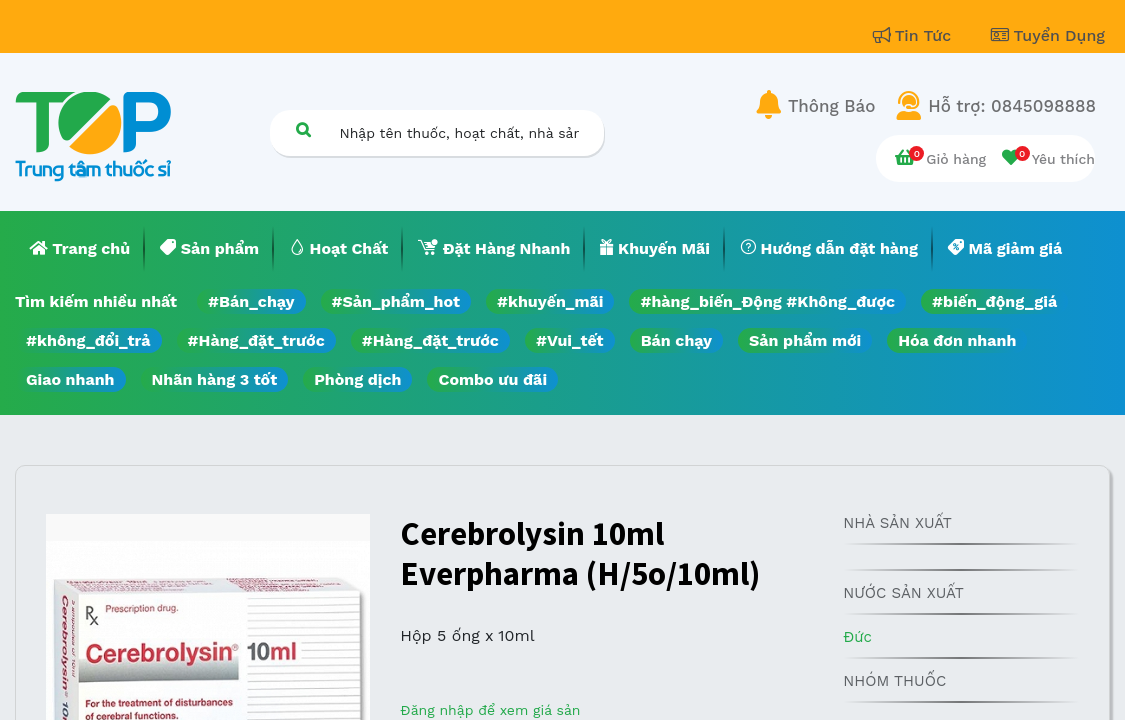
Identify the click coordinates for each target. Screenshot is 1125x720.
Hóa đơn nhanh (957, 340)
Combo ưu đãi (492, 379)
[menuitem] (80, 249)
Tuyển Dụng (1048, 35)
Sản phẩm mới (805, 340)
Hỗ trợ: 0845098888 (1012, 106)
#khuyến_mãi (550, 301)
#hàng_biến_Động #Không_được (767, 301)
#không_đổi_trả (88, 340)
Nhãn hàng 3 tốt (215, 379)
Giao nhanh (70, 379)
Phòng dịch (357, 379)
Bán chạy (676, 340)
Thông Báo (831, 106)
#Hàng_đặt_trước (256, 340)
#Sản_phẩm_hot (396, 301)
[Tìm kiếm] (304, 129)
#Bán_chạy (251, 301)
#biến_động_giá (994, 301)
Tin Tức (915, 35)
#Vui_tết (570, 340)
